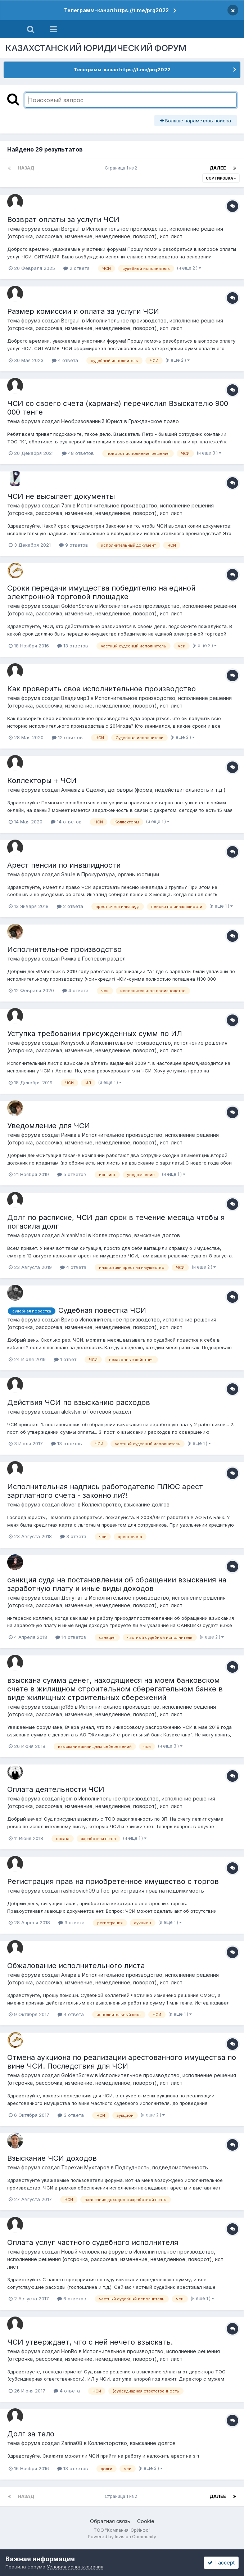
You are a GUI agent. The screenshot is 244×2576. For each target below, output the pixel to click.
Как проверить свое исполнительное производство (101, 688)
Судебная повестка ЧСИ (102, 1310)
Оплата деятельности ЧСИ (55, 1789)
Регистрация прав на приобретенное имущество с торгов (113, 1881)
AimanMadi (74, 1235)
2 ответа (76, 268)
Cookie (145, 2521)
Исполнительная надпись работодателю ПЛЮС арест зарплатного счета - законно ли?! (105, 1491)
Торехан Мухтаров (85, 2167)
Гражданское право (153, 421)
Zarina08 (71, 2443)
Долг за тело (30, 2434)
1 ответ (65, 1359)
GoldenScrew (77, 606)
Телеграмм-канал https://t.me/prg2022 (116, 10)
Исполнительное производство (64, 949)
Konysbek (73, 1043)
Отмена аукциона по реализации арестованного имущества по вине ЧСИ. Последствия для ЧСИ (121, 2061)
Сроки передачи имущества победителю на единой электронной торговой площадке (101, 592)
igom (67, 1798)
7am (66, 505)
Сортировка (221, 178)
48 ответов (78, 453)
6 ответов (71, 2298)
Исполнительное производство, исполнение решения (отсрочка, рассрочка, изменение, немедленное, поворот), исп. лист (116, 2259)
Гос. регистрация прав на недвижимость (152, 1891)
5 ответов (71, 1174)
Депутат (72, 1598)
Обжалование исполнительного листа (76, 1965)
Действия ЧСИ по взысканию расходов (78, 1402)
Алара (68, 1975)
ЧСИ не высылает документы (61, 496)
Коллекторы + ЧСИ (42, 780)
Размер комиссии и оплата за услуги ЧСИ (83, 311)
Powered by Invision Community (122, 2536)
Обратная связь (110, 2521)
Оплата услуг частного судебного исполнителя (92, 2242)
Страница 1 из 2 (122, 168)
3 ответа (73, 1536)
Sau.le (68, 874)
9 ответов (73, 545)
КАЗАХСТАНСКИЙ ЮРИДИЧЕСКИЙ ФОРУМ (95, 48)
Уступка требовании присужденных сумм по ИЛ (94, 1033)
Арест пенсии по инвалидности (64, 865)
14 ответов (66, 821)
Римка (68, 958)
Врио (67, 1319)
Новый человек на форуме (94, 2252)
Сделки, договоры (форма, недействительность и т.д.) (156, 790)
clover (68, 1504)
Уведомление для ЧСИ (48, 1125)
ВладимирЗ (75, 698)
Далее (217, 168)
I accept (221, 2562)
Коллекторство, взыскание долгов (136, 1235)
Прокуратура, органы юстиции (120, 874)
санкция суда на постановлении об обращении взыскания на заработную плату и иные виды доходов (116, 1584)
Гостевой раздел (104, 958)
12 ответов (67, 737)
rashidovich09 (78, 1891)
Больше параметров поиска (195, 120)
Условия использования (75, 2567)
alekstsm (71, 1412)
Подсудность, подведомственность (161, 2167)
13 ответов (72, 645)
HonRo (69, 2351)
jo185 (67, 1707)
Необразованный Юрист (92, 421)
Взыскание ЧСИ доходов (52, 2158)
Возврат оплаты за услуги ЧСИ (63, 219)
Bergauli (71, 229)
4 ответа (65, 360)
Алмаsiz (70, 790)
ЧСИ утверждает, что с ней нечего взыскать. (90, 2342)
